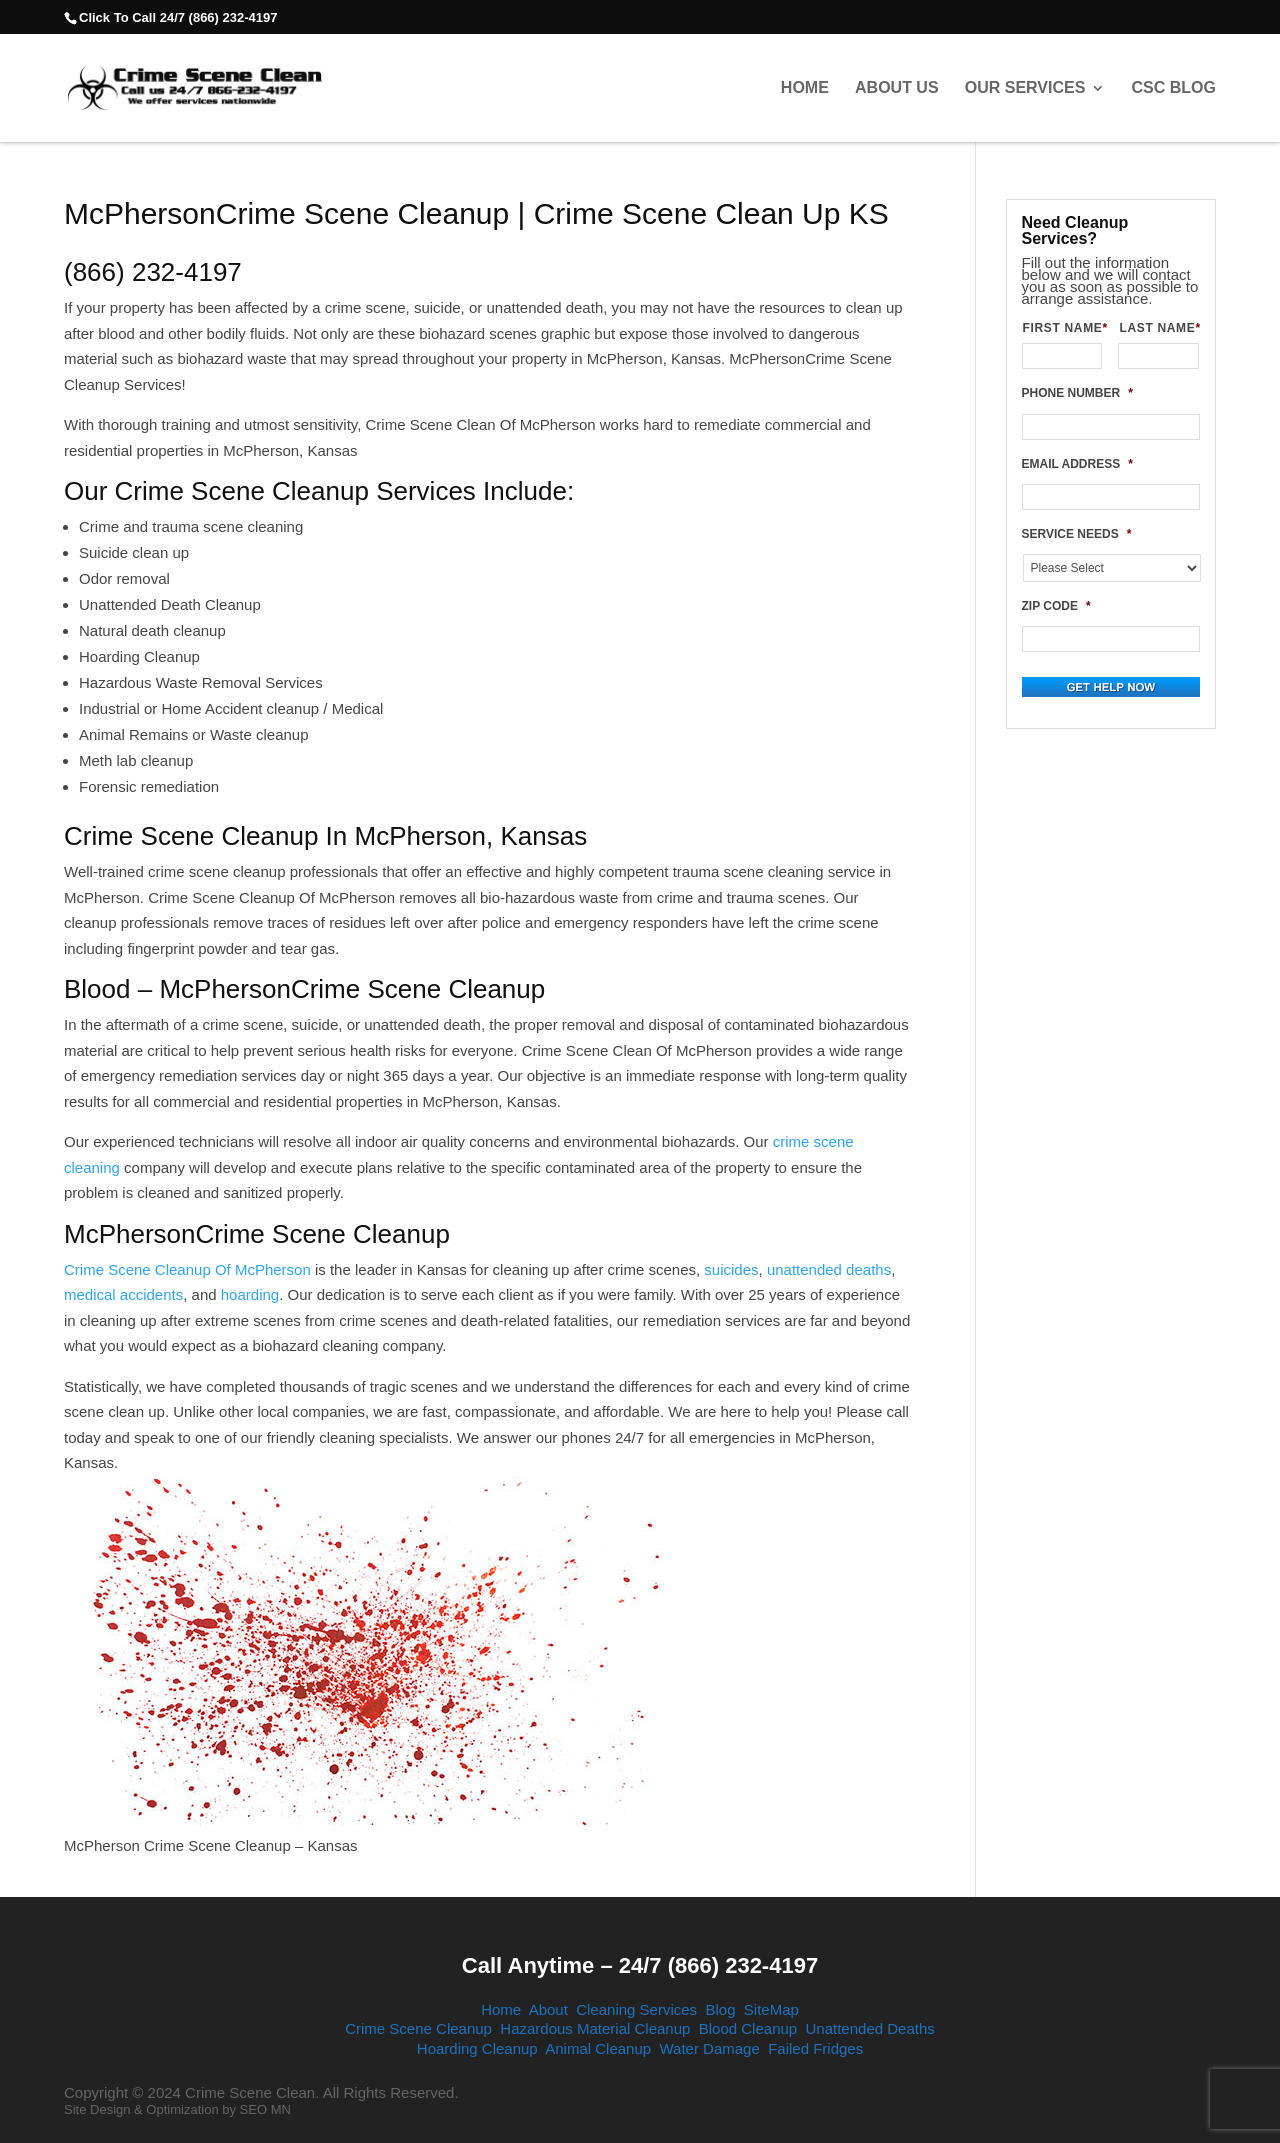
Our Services (1025, 88)
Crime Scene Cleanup (418, 2028)
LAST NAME (1159, 328)
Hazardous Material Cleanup (595, 2028)
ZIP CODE (1056, 606)
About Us (897, 88)
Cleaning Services (636, 2009)
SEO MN (265, 2109)
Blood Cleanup (748, 2028)
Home (805, 88)
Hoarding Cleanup (477, 2048)
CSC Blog (1174, 88)
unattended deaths (829, 1269)
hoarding (250, 1294)
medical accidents (123, 1294)
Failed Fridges (815, 2048)
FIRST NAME (1063, 328)
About (548, 2009)
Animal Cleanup (598, 2048)
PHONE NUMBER (1077, 393)
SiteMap (771, 2009)
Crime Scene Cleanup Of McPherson (187, 1269)
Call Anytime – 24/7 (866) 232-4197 (640, 1965)
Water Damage (709, 2048)
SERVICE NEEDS (1077, 534)
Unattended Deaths (870, 2028)
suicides (731, 1269)
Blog (720, 2009)
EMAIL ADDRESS (1077, 464)
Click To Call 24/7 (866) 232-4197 (178, 17)
